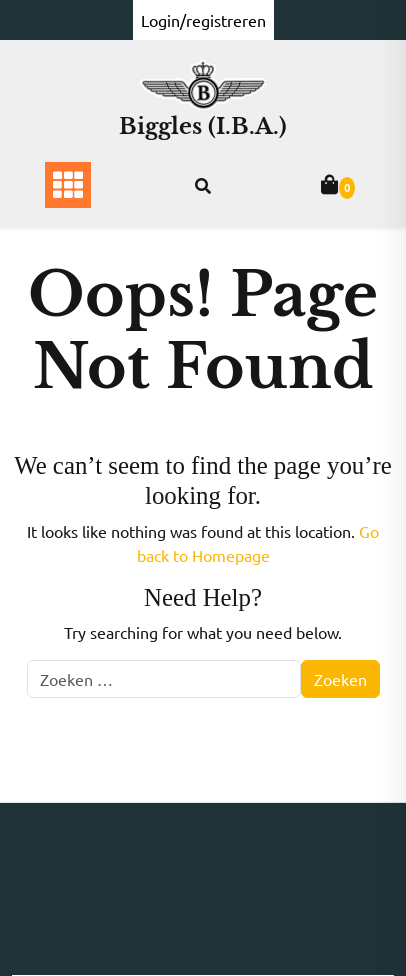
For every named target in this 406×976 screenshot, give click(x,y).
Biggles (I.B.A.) (203, 126)
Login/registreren (203, 20)
